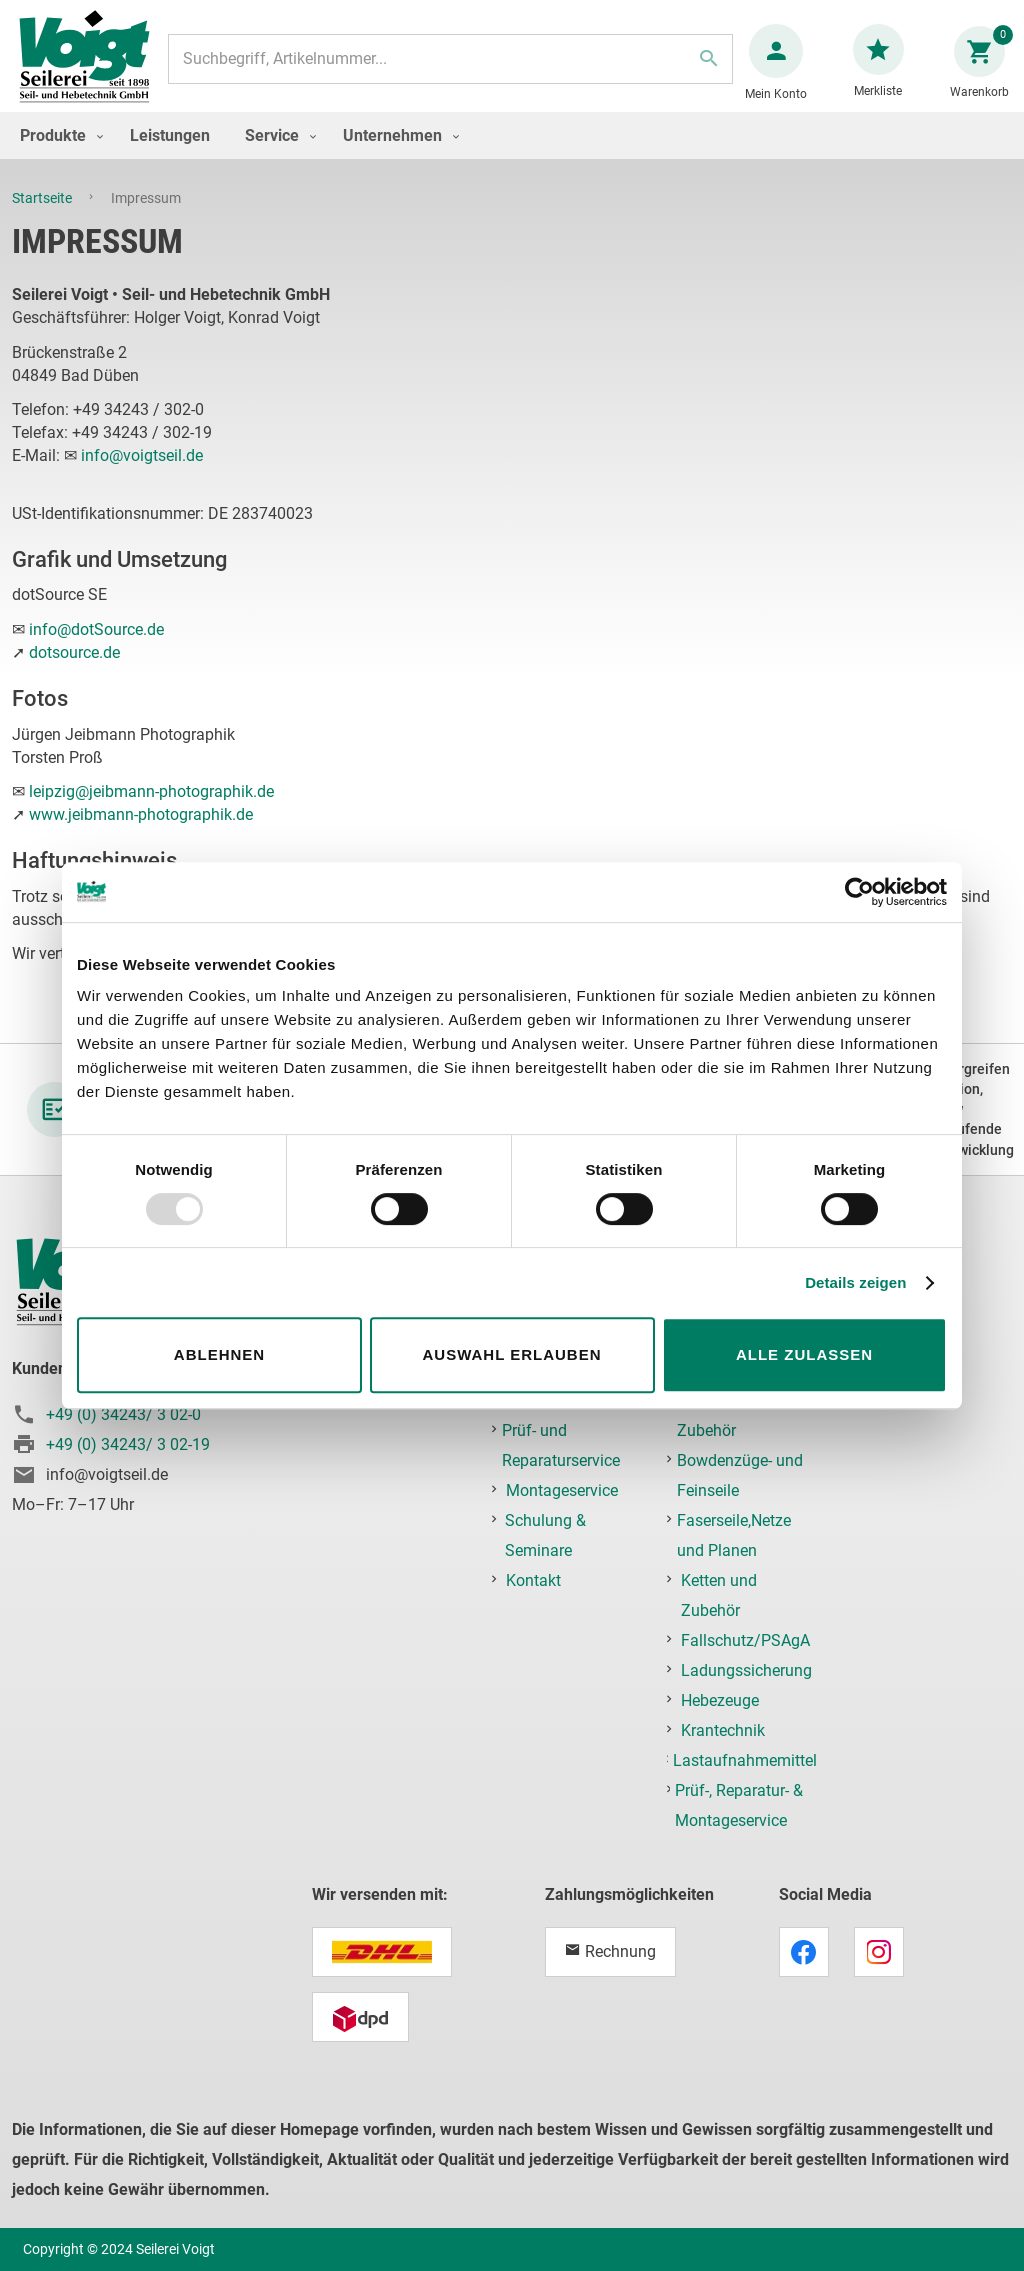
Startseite (43, 218)
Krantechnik (723, 1730)
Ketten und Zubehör (719, 1595)
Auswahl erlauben (511, 1354)
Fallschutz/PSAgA (745, 1640)
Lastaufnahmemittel (745, 1760)
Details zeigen (855, 1282)
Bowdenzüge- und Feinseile (740, 1475)
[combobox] (449, 69)
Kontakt (533, 1580)
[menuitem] (57, 155)
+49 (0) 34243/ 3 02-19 (128, 1444)
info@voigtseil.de (142, 475)
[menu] (512, 155)
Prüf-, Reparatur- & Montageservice (739, 1805)
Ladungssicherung (746, 1670)
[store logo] (92, 68)
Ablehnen (219, 1354)
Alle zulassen (804, 1354)
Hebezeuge (720, 1700)
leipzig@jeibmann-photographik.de (151, 811)
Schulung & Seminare (545, 1535)
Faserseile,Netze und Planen (734, 1535)
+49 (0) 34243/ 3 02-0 (123, 1414)
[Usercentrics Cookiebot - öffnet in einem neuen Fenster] (859, 892)
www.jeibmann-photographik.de (141, 834)
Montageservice (562, 1490)
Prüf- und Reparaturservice (561, 1445)
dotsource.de (74, 672)
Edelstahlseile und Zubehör (741, 1415)
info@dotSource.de (96, 649)
